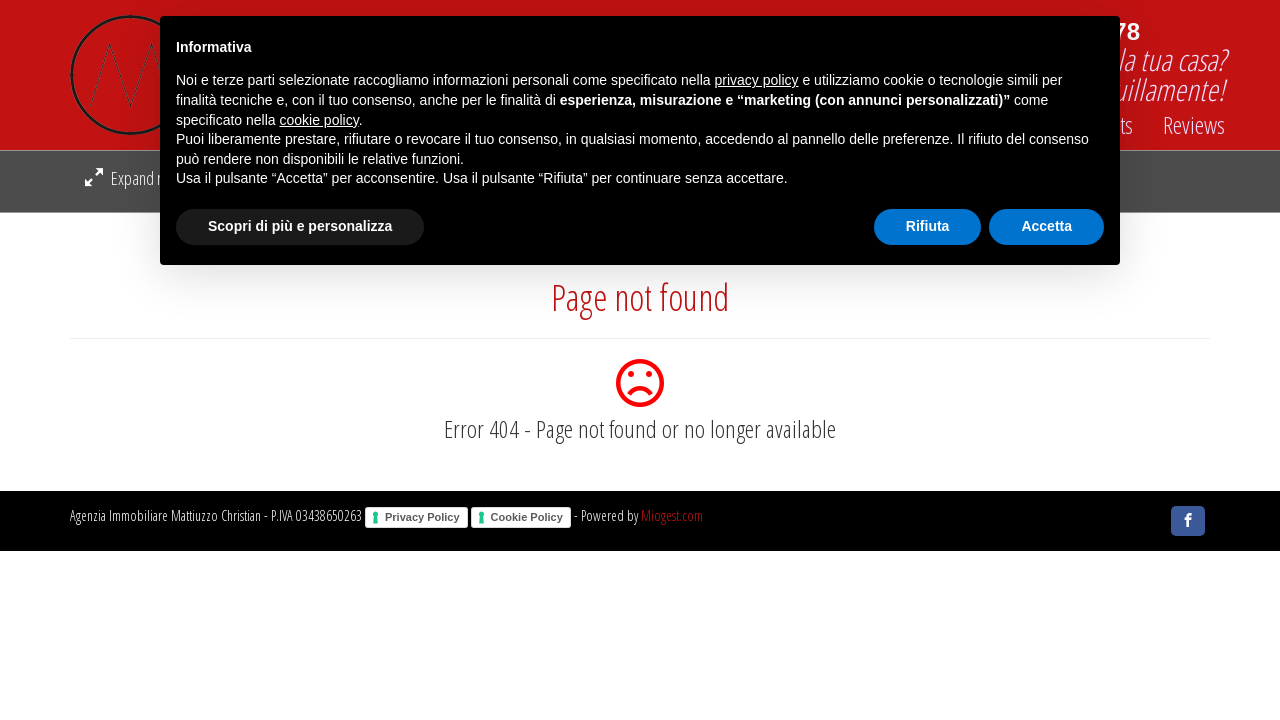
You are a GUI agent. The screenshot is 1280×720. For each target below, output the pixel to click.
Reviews (1194, 125)
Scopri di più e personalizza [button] (300, 226)
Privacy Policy (422, 517)
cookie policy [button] (319, 120)
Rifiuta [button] (928, 226)
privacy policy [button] (757, 80)
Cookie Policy (527, 517)
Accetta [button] (1046, 226)
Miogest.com (672, 515)
